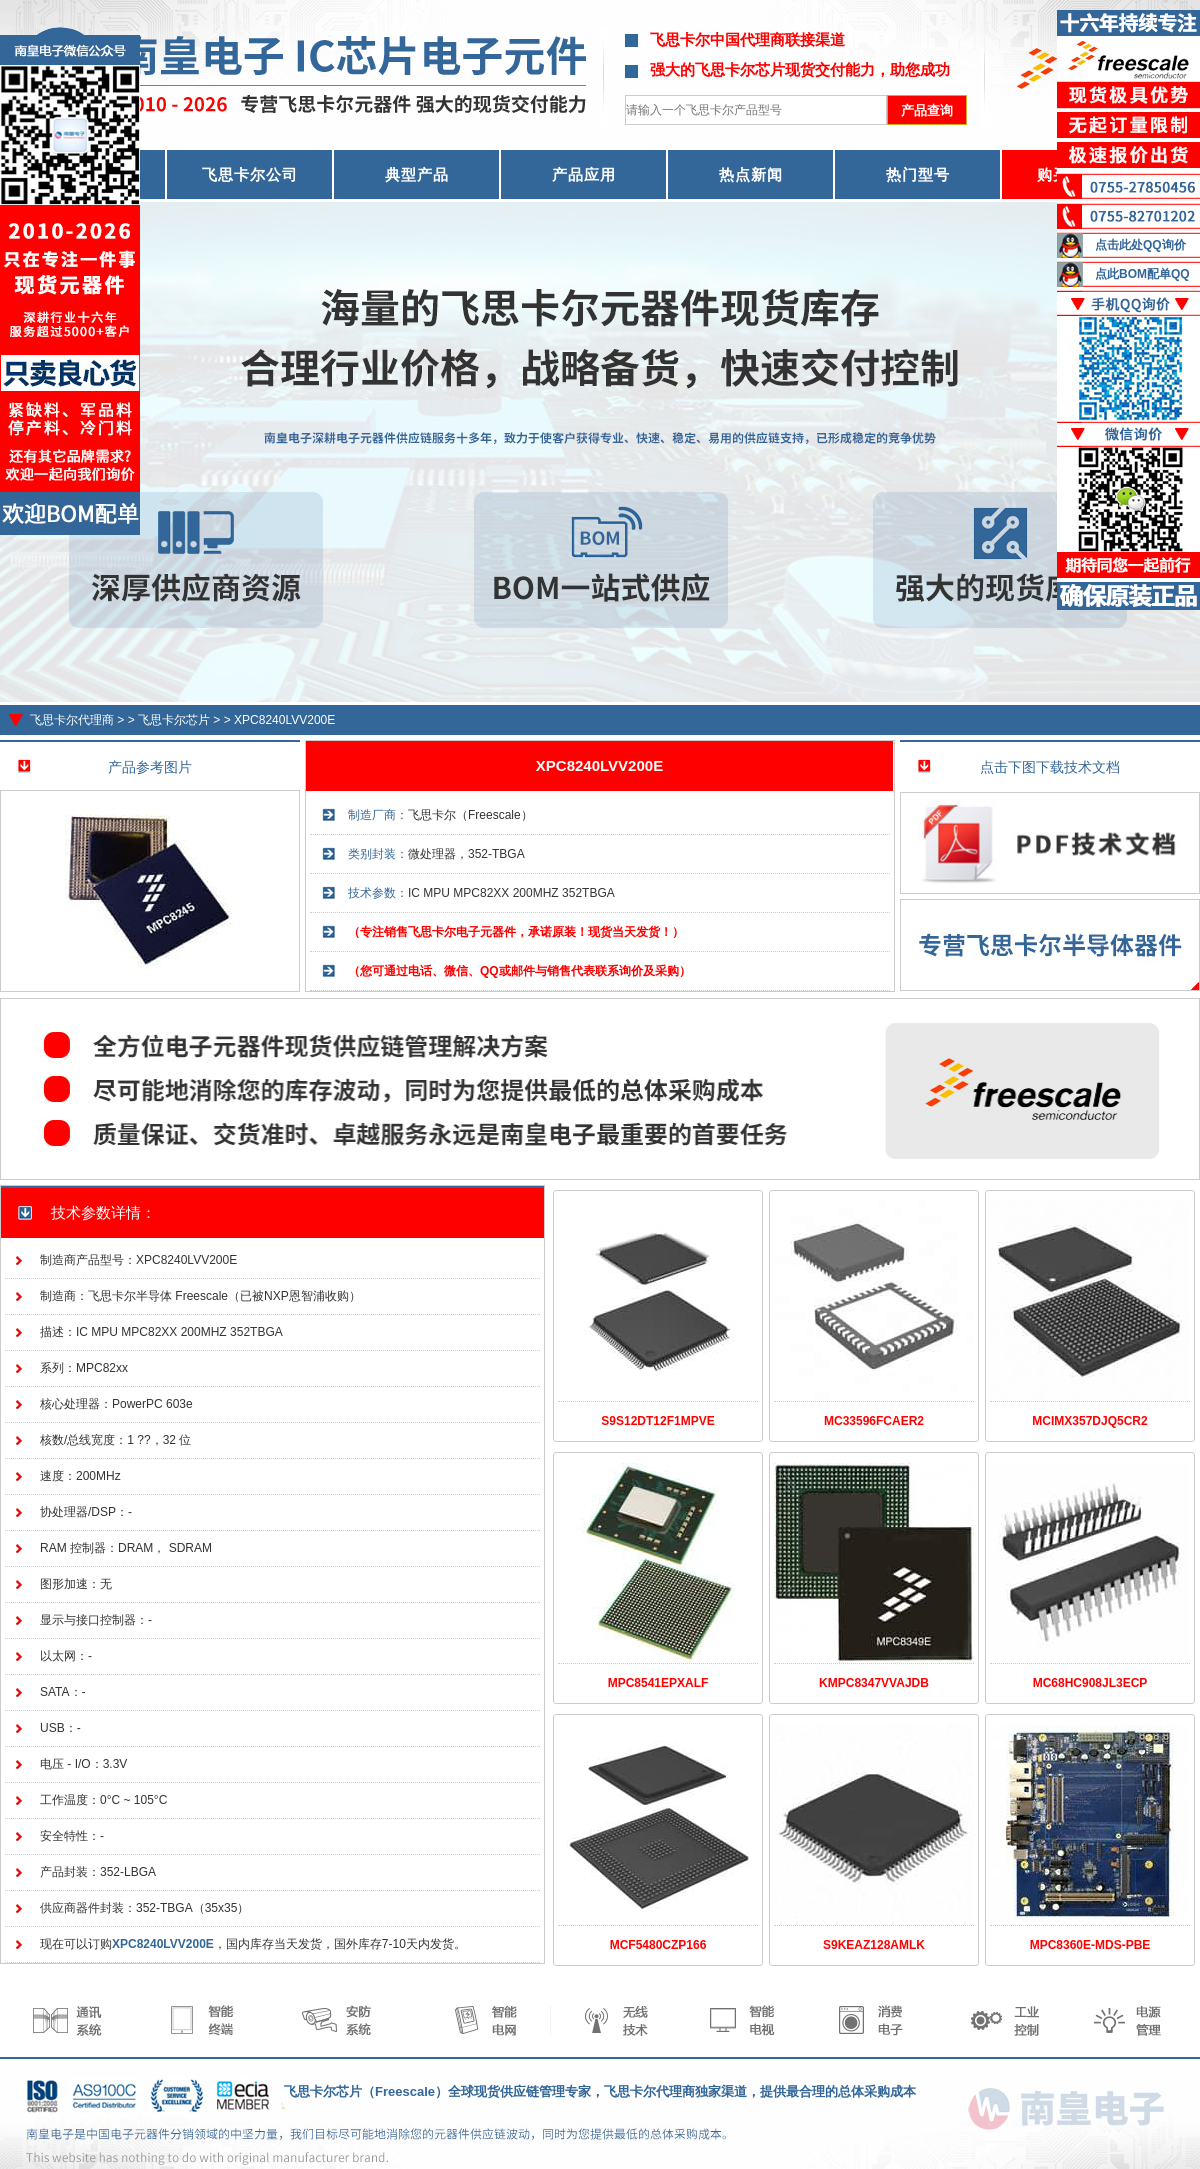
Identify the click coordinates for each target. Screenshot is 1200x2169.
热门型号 (918, 174)
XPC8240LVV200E (284, 720)
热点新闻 (751, 174)
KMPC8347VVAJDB (874, 1683)
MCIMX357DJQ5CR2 (1089, 1421)
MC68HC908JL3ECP (1090, 1683)
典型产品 (417, 174)
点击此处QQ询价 (1140, 245)
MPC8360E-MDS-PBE (1090, 1945)
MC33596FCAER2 (874, 1421)
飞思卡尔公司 (250, 174)
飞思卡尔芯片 (174, 720)
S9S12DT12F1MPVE (657, 1421)
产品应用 (584, 174)
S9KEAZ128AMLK (874, 1945)
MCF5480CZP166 (658, 1945)
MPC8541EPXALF (658, 1683)
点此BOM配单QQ (1142, 274)
